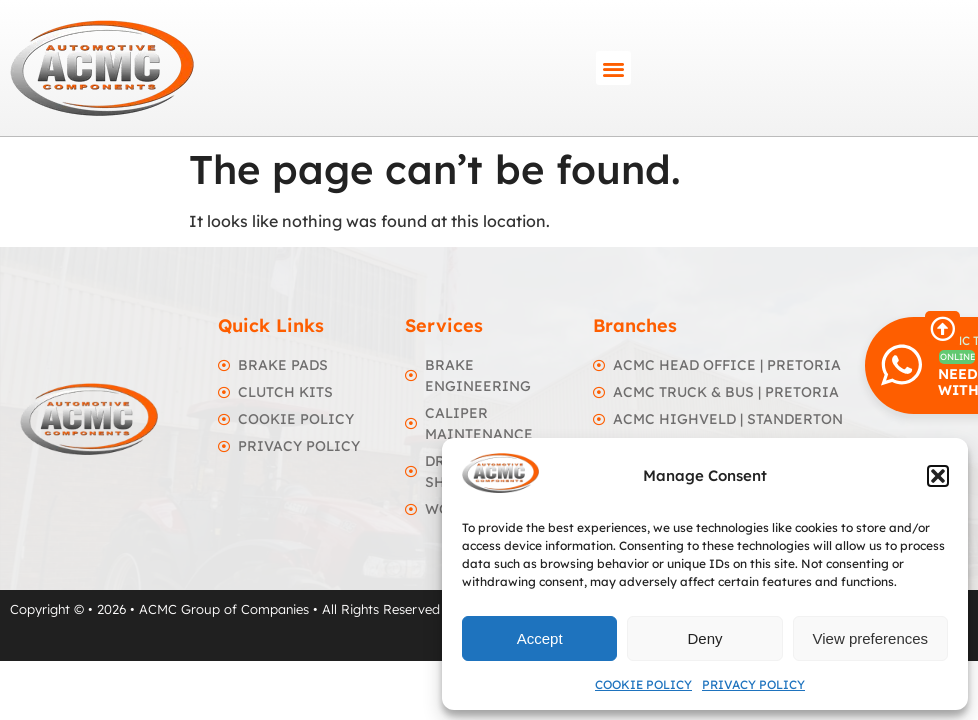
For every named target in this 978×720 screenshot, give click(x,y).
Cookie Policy (643, 684)
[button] (938, 476)
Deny (704, 638)
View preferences (871, 638)
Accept (540, 638)
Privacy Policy (753, 684)
